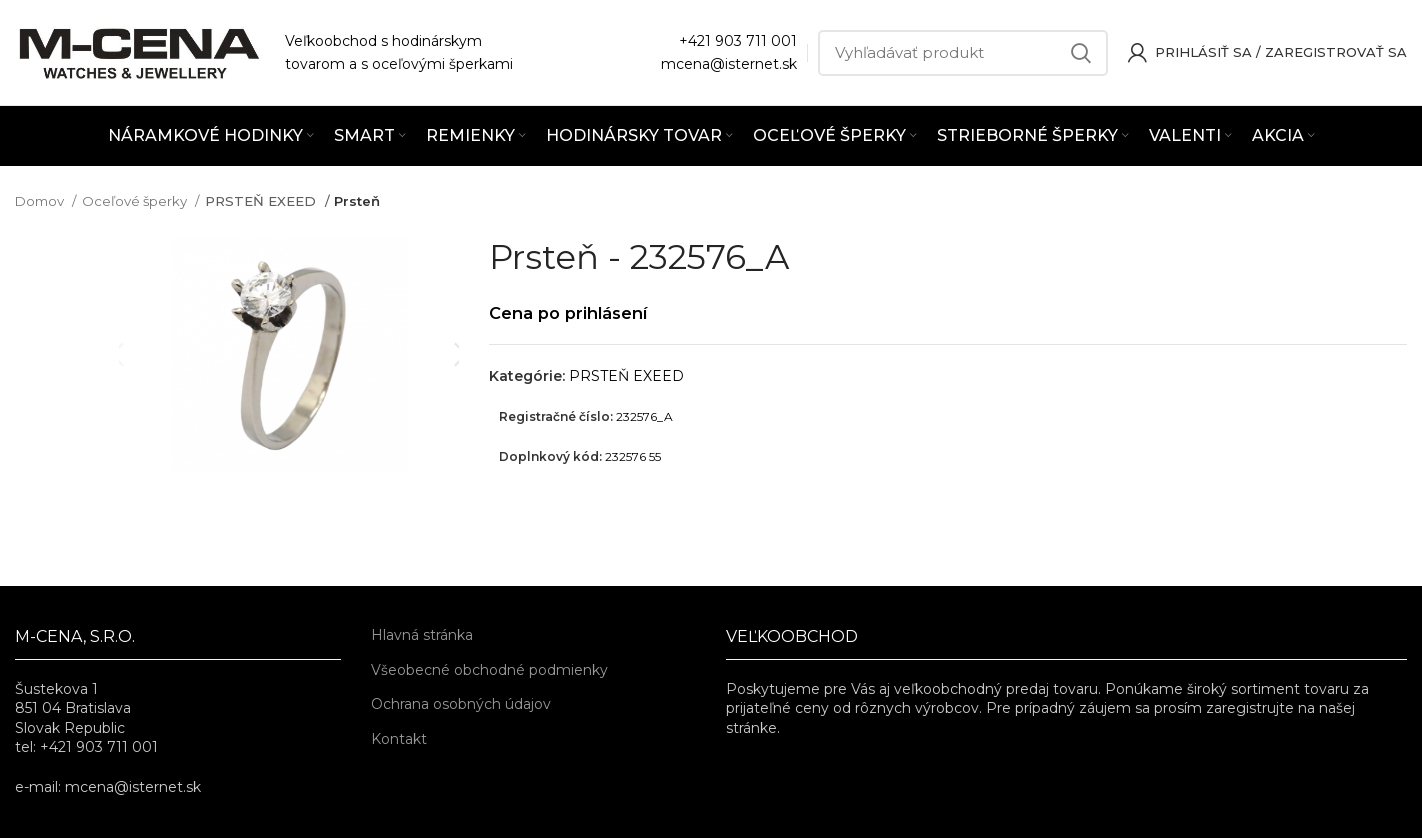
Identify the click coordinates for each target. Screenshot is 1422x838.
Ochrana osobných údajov (461, 704)
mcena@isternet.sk (729, 64)
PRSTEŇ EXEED (256, 201)
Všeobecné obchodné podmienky (489, 670)
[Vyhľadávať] (963, 53)
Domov (41, 201)
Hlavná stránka (422, 635)
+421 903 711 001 (738, 41)
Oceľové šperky (136, 201)
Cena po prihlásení (574, 312)
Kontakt (399, 739)
